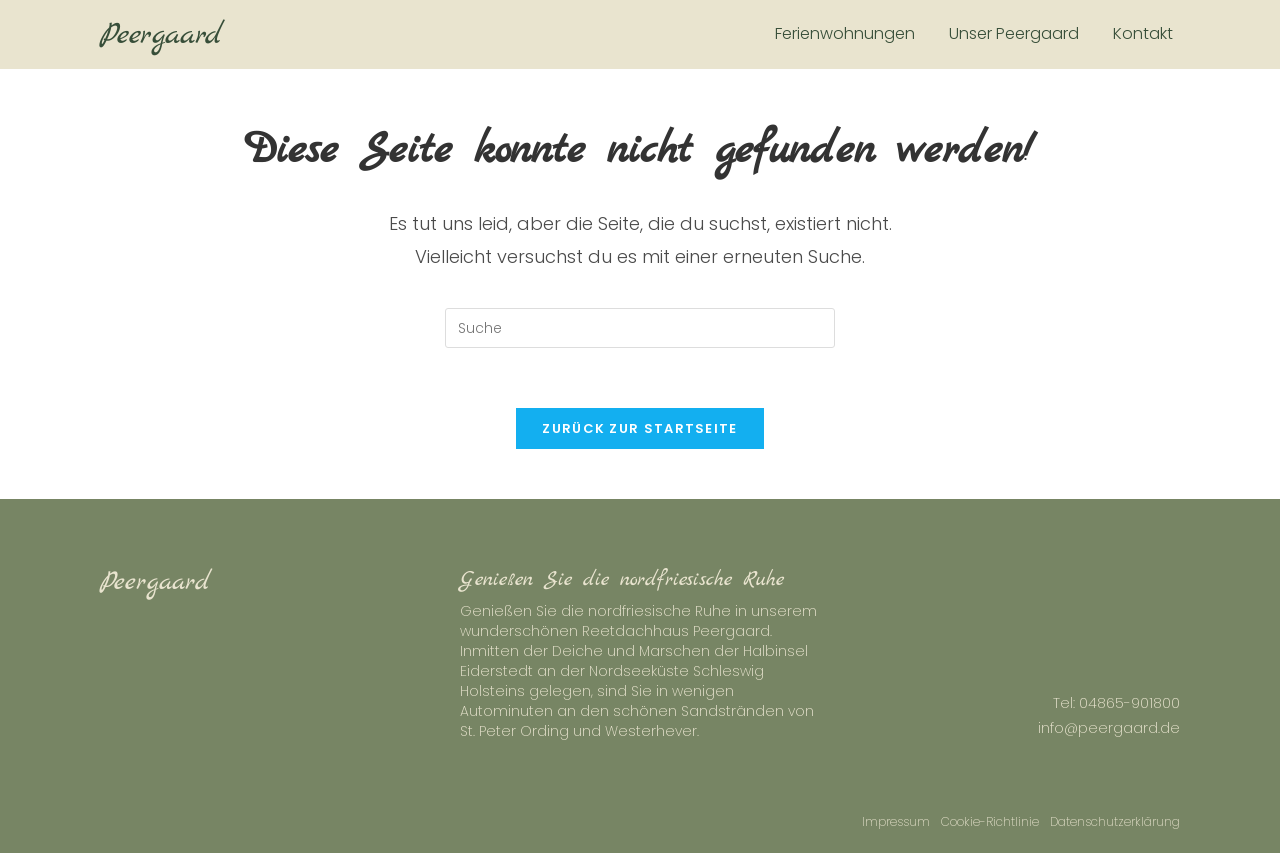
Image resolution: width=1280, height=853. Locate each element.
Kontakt (1143, 33)
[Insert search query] (640, 328)
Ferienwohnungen (845, 33)
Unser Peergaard (1014, 33)
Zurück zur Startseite (639, 428)
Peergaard (161, 35)
